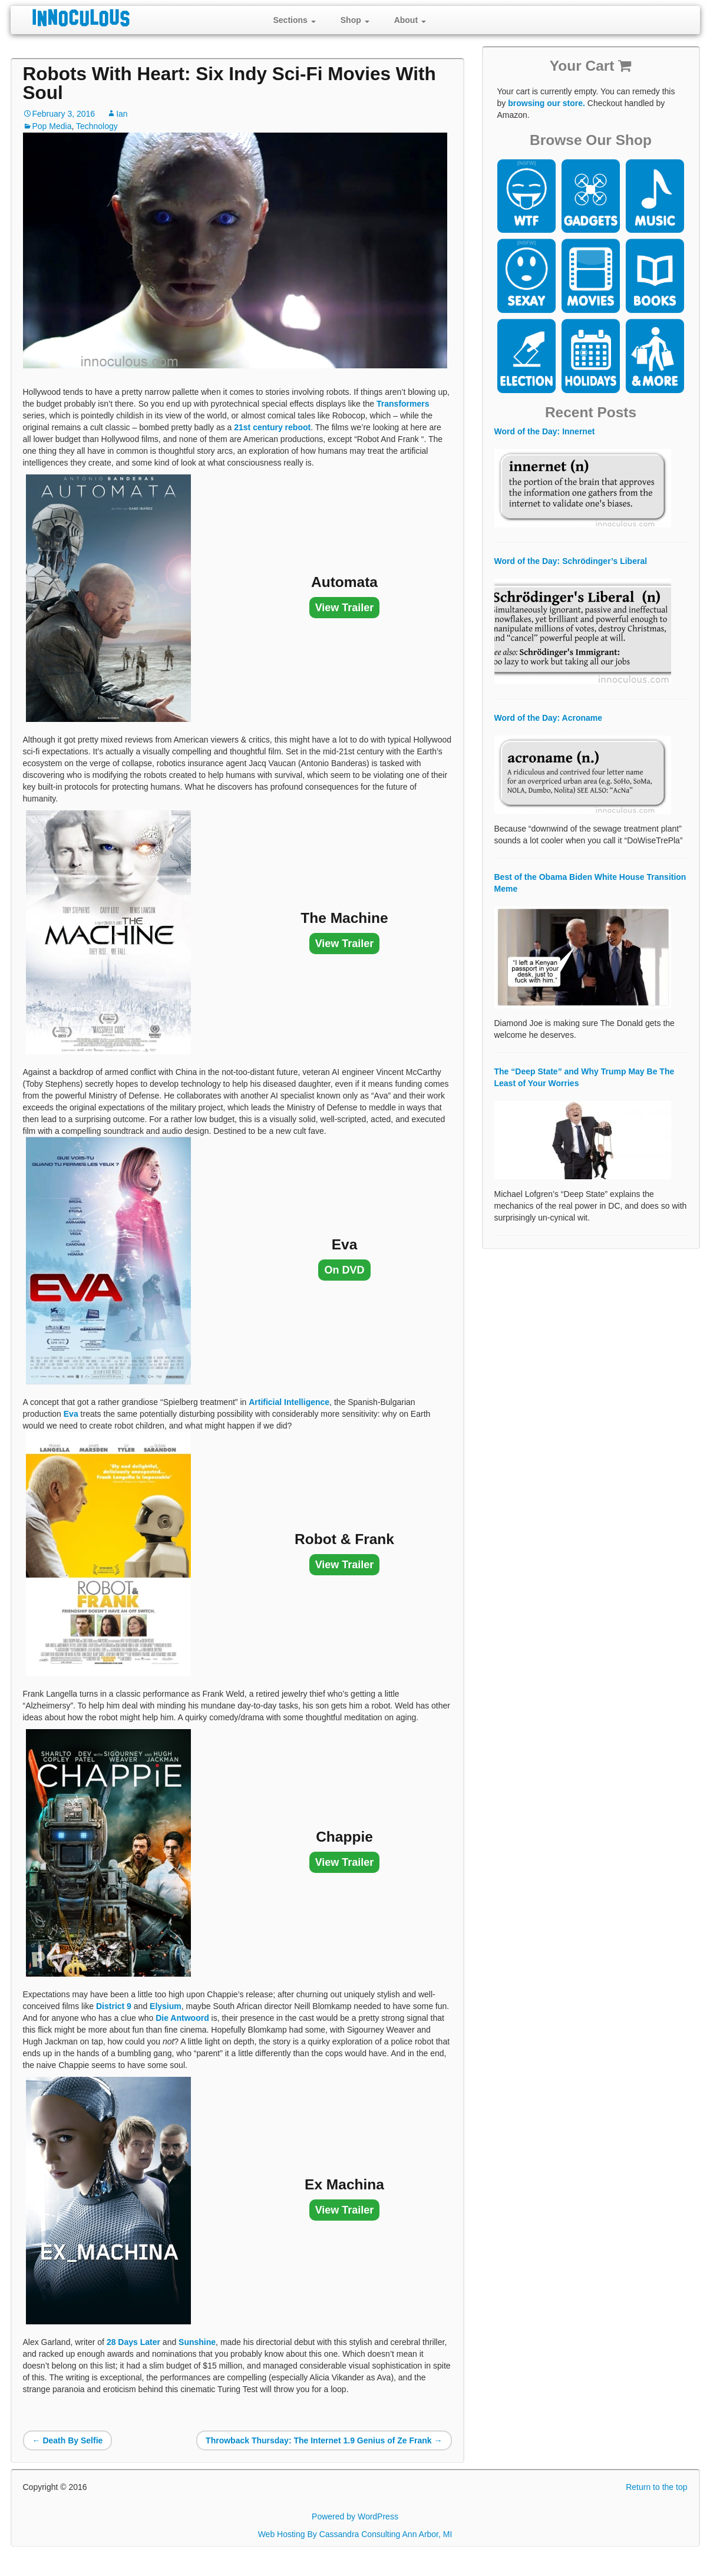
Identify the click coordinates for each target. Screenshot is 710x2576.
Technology (97, 126)
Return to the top (656, 2487)
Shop (355, 20)
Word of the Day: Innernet (544, 431)
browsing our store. (546, 103)
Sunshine (197, 2342)
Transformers (403, 403)
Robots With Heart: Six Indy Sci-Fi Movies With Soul (229, 83)
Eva (71, 1414)
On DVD (344, 1270)
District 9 (113, 2006)
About (410, 20)
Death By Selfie (67, 2440)
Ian (121, 113)
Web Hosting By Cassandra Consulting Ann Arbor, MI (355, 2534)
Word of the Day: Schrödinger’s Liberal (571, 561)
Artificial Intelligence (289, 1402)
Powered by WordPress (355, 2516)
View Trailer (344, 608)
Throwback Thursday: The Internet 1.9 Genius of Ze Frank (324, 2440)
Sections (294, 20)
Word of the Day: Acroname (548, 718)
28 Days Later (133, 2342)
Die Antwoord (182, 2018)
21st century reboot (272, 427)
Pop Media (52, 126)
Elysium (165, 2006)
